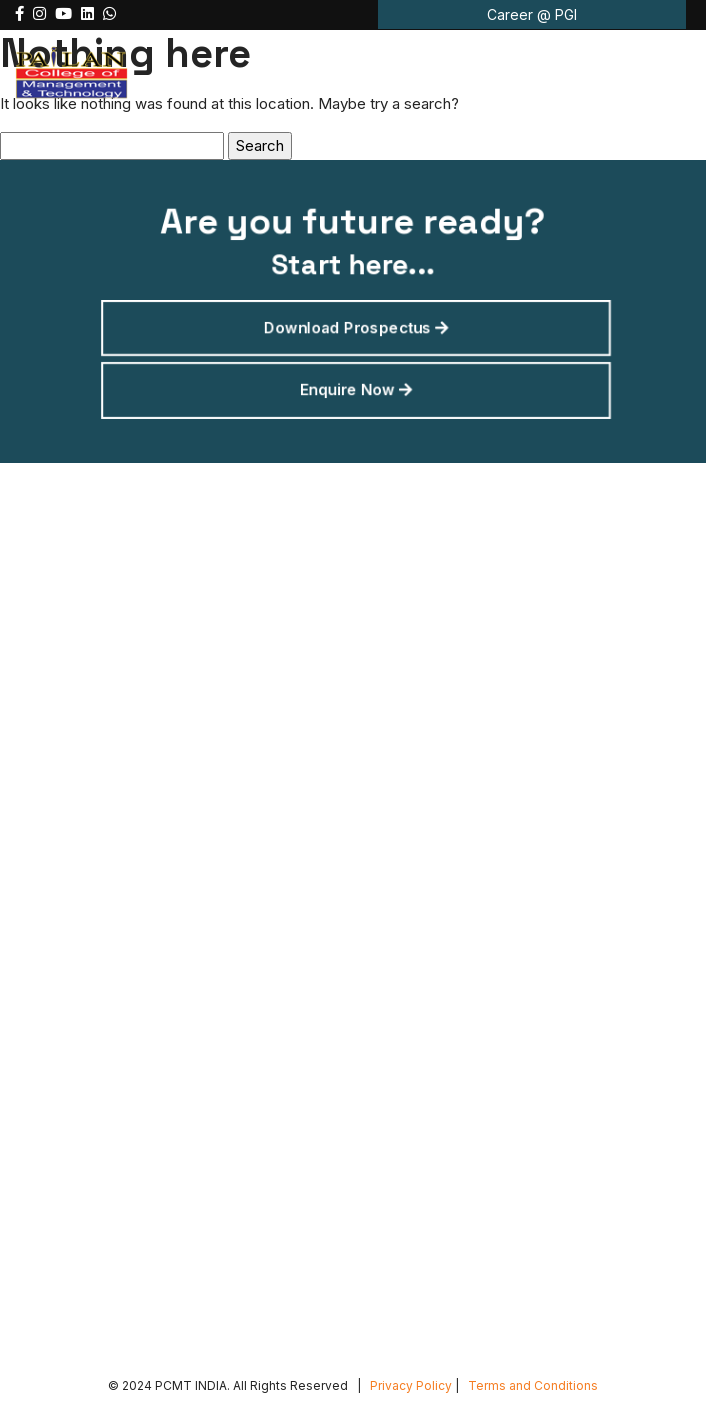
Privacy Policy (411, 1385)
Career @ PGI (532, 14)
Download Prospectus (356, 326)
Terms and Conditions (533, 1385)
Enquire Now (356, 386)
